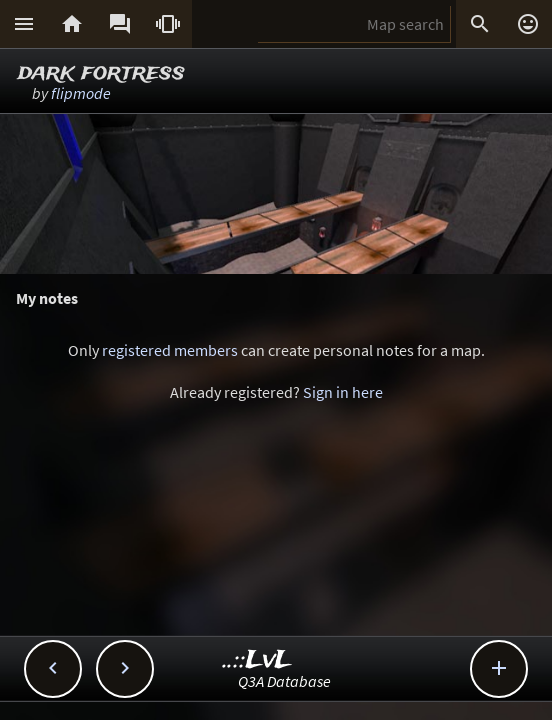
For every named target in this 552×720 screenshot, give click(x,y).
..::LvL (257, 660)
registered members (170, 350)
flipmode (81, 93)
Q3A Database (284, 681)
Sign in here (343, 392)
